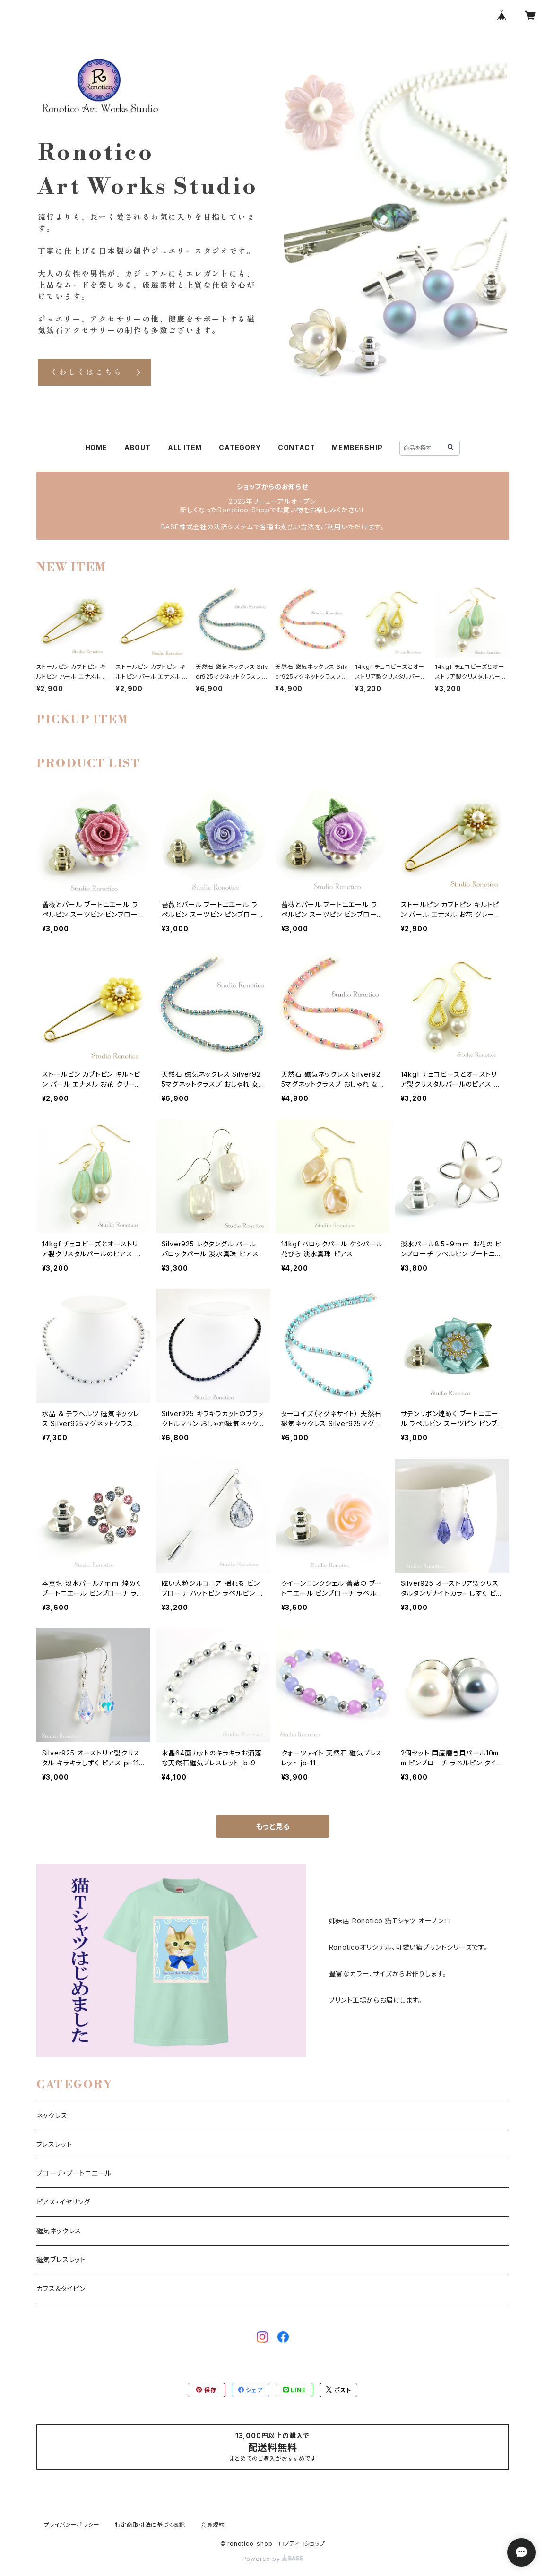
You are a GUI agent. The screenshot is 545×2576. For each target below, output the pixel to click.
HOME (96, 447)
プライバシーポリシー (72, 2524)
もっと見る (273, 1826)
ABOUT (137, 447)
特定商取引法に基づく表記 (150, 2524)
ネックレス (52, 2115)
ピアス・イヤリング (63, 2202)
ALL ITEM (185, 447)
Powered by (272, 2558)
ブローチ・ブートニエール (74, 2173)
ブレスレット (54, 2144)
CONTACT (296, 447)
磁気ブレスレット (61, 2260)
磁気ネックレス (59, 2231)
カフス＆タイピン (61, 2288)
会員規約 (212, 2524)
